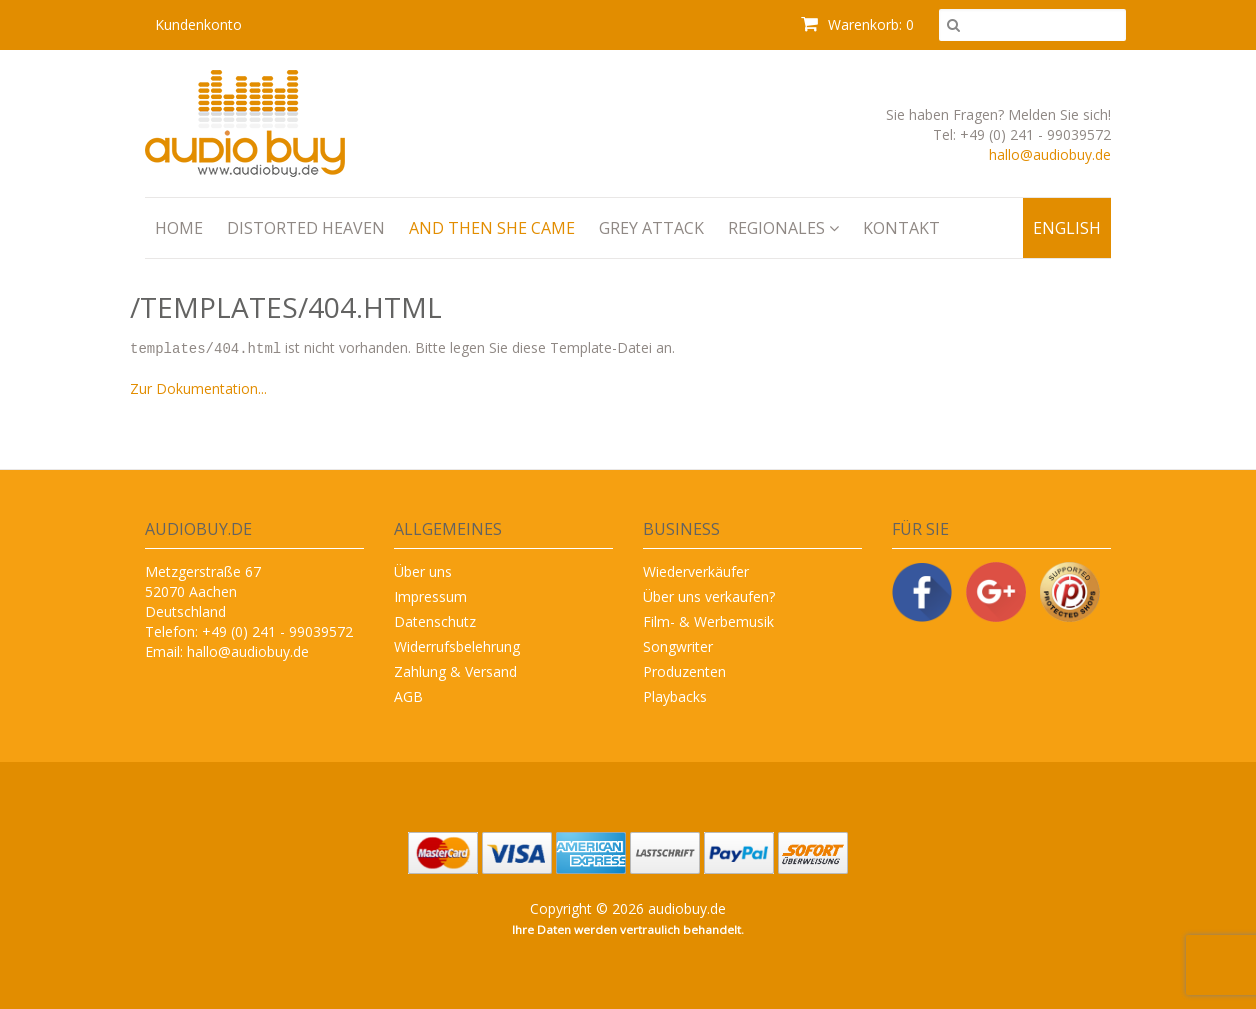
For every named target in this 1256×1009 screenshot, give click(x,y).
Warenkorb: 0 (857, 24)
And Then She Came (492, 228)
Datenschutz (435, 620)
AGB (408, 695)
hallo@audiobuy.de (1050, 154)
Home (179, 228)
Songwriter (678, 645)
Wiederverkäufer (696, 570)
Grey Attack (651, 228)
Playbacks (675, 695)
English (1067, 228)
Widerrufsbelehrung (457, 645)
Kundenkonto (198, 24)
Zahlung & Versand (455, 670)
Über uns (423, 570)
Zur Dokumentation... (198, 387)
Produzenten (684, 670)
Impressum (430, 595)
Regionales (783, 228)
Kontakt (901, 228)
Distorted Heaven (306, 228)
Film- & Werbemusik (708, 620)
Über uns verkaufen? (709, 595)
